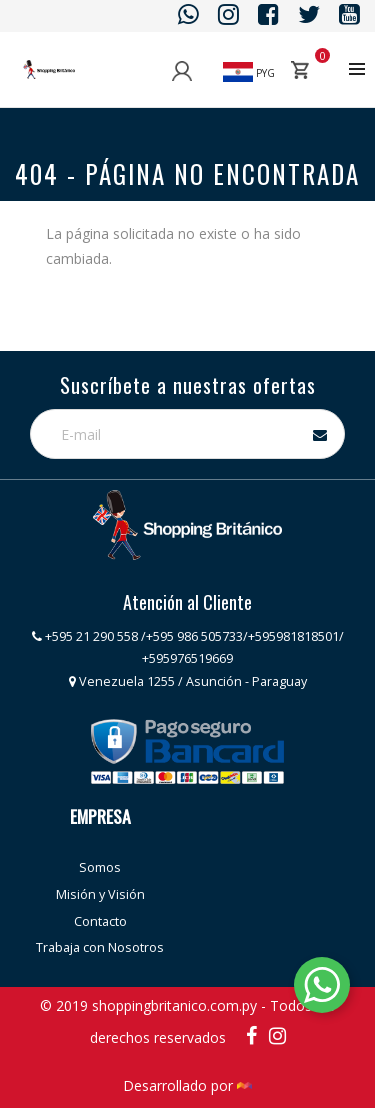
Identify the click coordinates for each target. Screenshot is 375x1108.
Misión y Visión (100, 894)
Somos (100, 867)
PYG (249, 73)
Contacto (100, 921)
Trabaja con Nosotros (100, 947)
